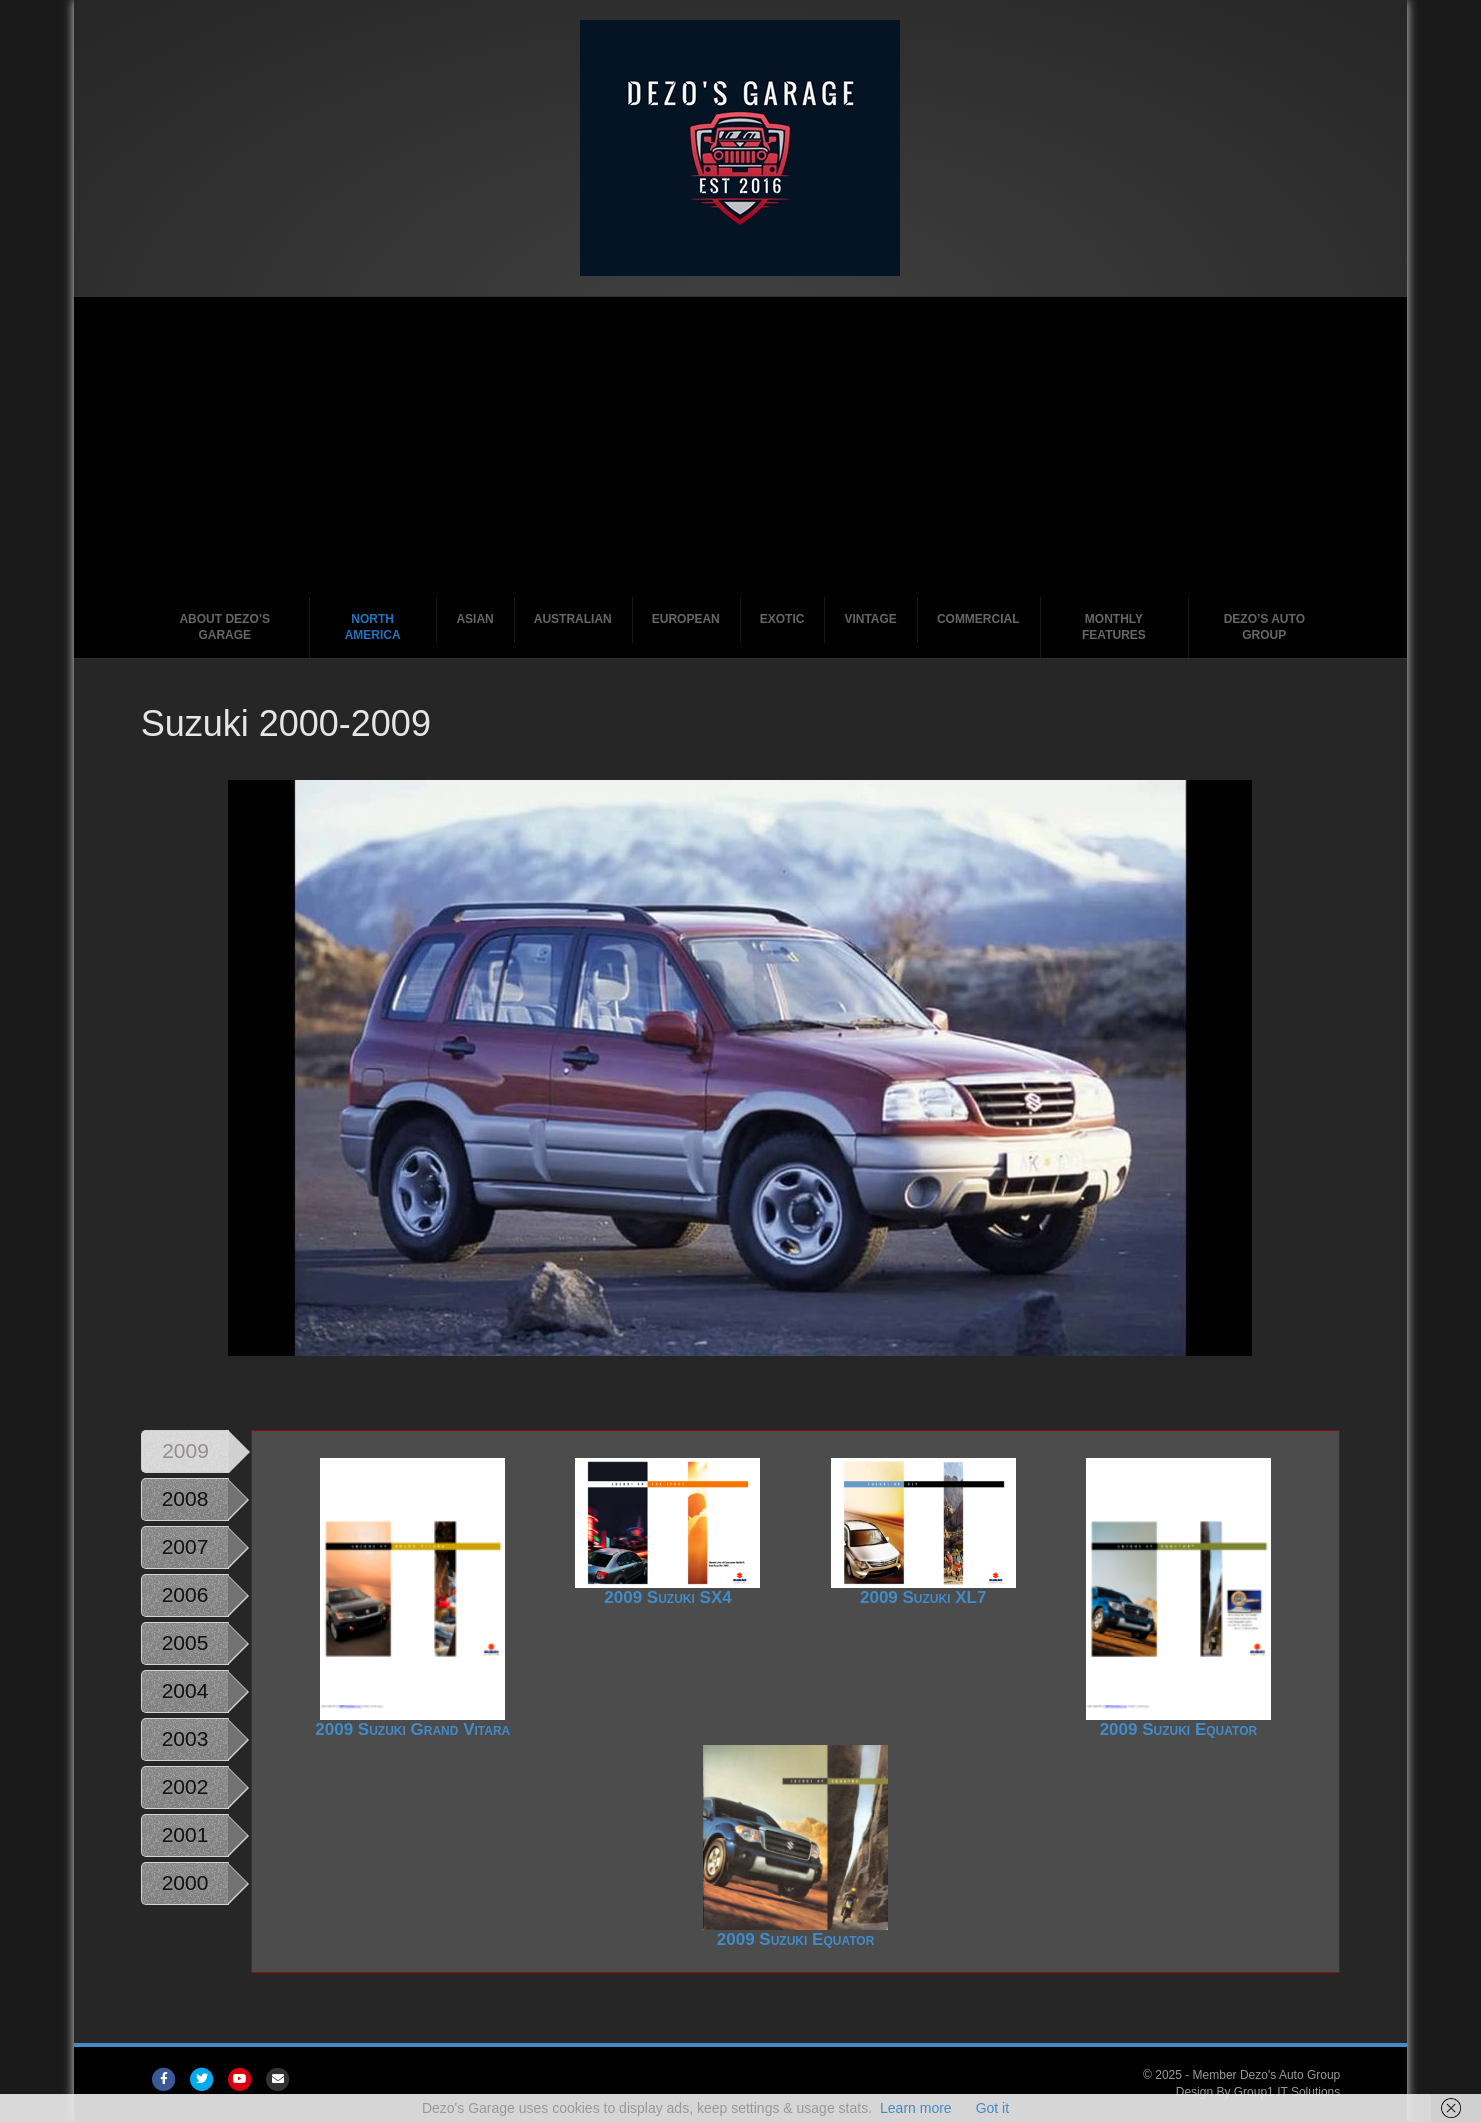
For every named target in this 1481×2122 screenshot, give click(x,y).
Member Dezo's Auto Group (1267, 2075)
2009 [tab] (185, 1450)
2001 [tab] (185, 1834)
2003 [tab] (185, 1738)
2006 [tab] (185, 1594)
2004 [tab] (185, 1690)
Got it (992, 2108)
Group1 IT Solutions (1287, 2092)
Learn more (916, 2108)
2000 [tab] (185, 1882)
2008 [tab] (185, 1498)
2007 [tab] (185, 1546)
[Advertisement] (741, 447)
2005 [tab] (185, 1642)
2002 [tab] (185, 1786)
